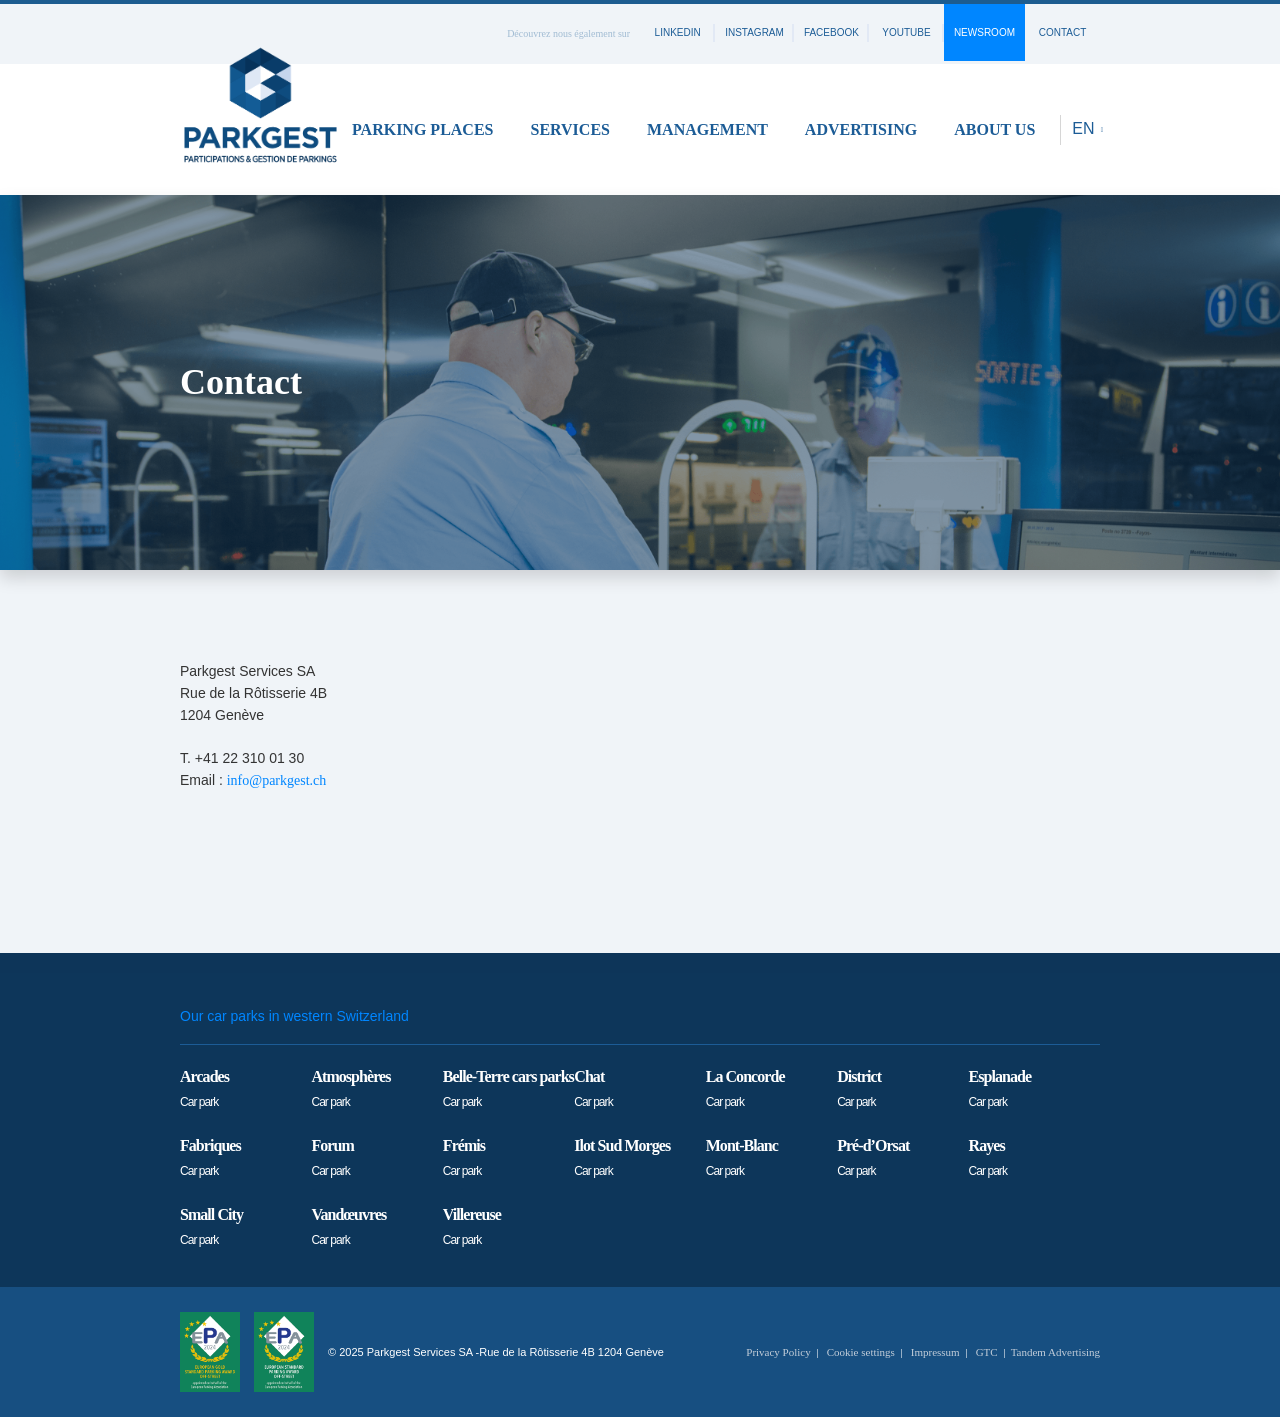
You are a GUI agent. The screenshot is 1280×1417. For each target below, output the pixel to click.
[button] (429, 129)
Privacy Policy (778, 1352)
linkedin (678, 32)
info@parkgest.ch (277, 780)
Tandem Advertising (1055, 1352)
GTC (987, 1352)
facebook (831, 32)
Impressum (935, 1352)
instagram (754, 32)
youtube (906, 32)
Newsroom (984, 32)
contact (1063, 32)
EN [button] (1085, 128)
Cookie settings (861, 1352)
